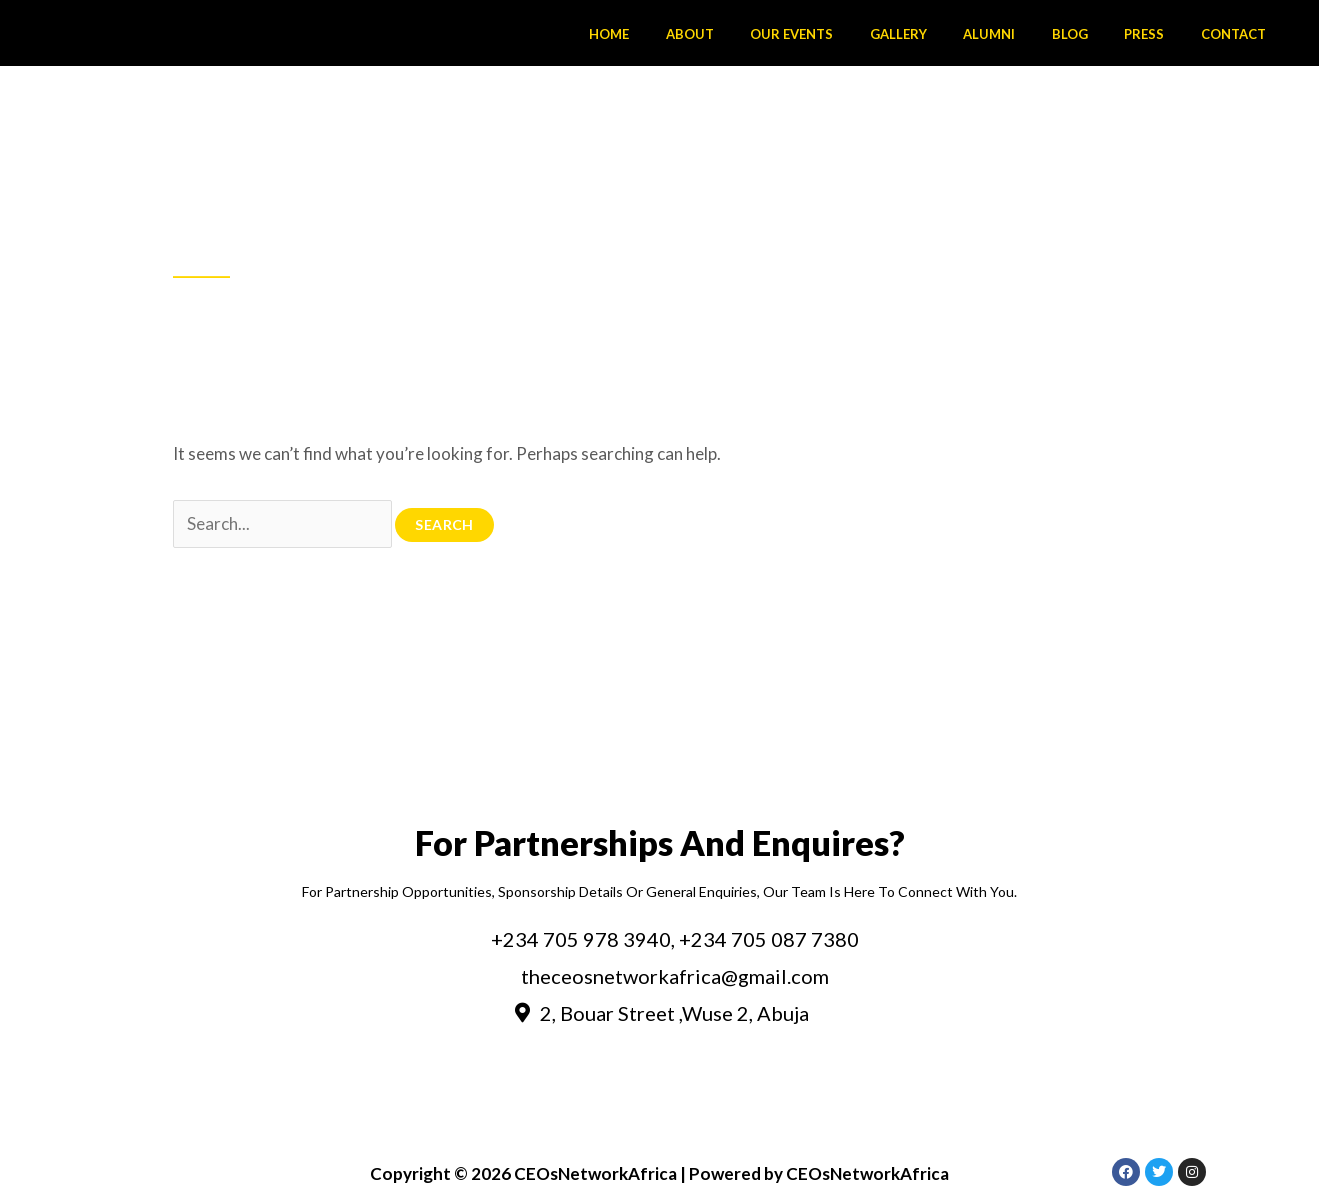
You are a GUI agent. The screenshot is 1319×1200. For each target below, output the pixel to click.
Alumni (1026, 34)
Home (688, 34)
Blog (1096, 34)
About (758, 34)
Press (1160, 34)
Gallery (945, 34)
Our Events (849, 34)
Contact (1238, 34)
